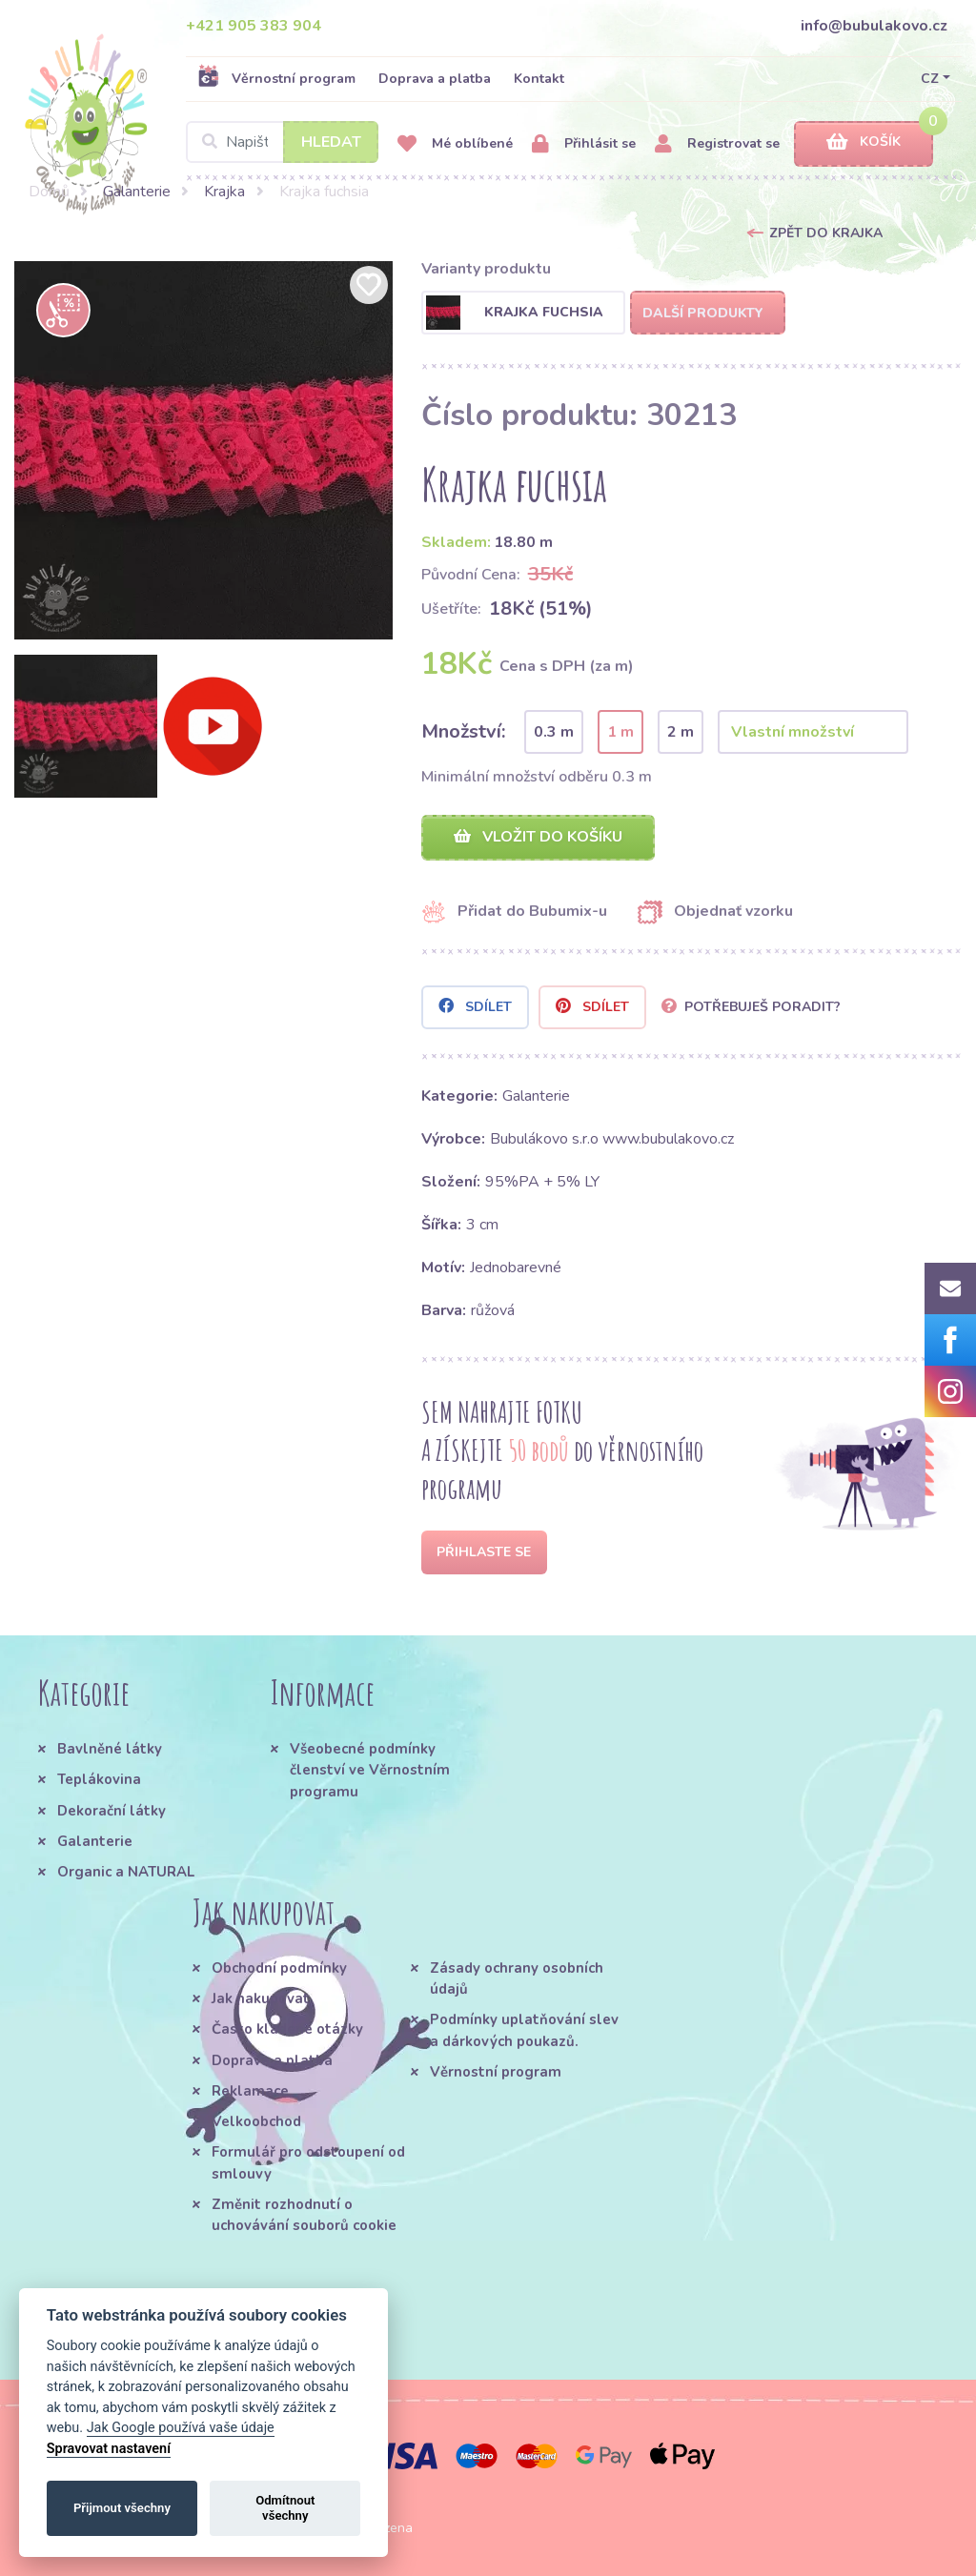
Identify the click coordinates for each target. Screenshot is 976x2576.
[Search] (282, 142)
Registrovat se (717, 144)
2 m (680, 731)
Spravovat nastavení (109, 2449)
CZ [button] (930, 79)
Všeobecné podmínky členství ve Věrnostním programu (370, 1770)
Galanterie (137, 191)
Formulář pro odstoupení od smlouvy (308, 2162)
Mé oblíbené (455, 144)
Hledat (331, 142)
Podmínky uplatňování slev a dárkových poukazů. (524, 2030)
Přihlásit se (584, 144)
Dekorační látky (111, 1810)
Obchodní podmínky (279, 1968)
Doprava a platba (434, 79)
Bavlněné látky (109, 1748)
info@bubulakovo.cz (874, 25)
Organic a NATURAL (125, 1871)
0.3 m (554, 731)
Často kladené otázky (287, 2028)
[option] (203, 450)
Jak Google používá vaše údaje (180, 2428)
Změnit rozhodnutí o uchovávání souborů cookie (304, 2215)
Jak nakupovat (261, 1998)
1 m (620, 731)
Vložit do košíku (538, 836)
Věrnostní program (276, 78)
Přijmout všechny (122, 2508)
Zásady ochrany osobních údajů (516, 1978)
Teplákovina (99, 1779)
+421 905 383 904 (253, 25)
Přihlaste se (484, 1552)
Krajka (224, 191)
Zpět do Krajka (826, 233)
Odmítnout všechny (285, 2508)
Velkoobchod (256, 2121)
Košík (863, 142)
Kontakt (539, 79)
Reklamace (250, 2090)
